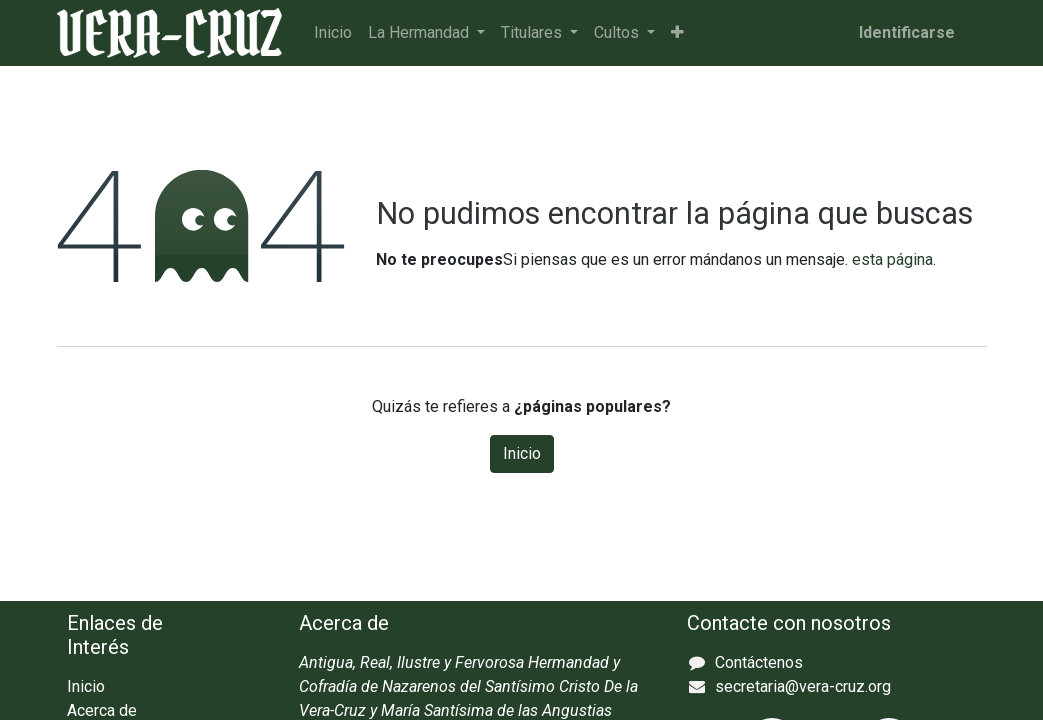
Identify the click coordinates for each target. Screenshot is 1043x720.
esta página (892, 259)
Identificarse (907, 32)
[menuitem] (333, 33)
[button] (677, 33)
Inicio (522, 453)
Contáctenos (759, 662)
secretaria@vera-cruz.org (803, 686)
